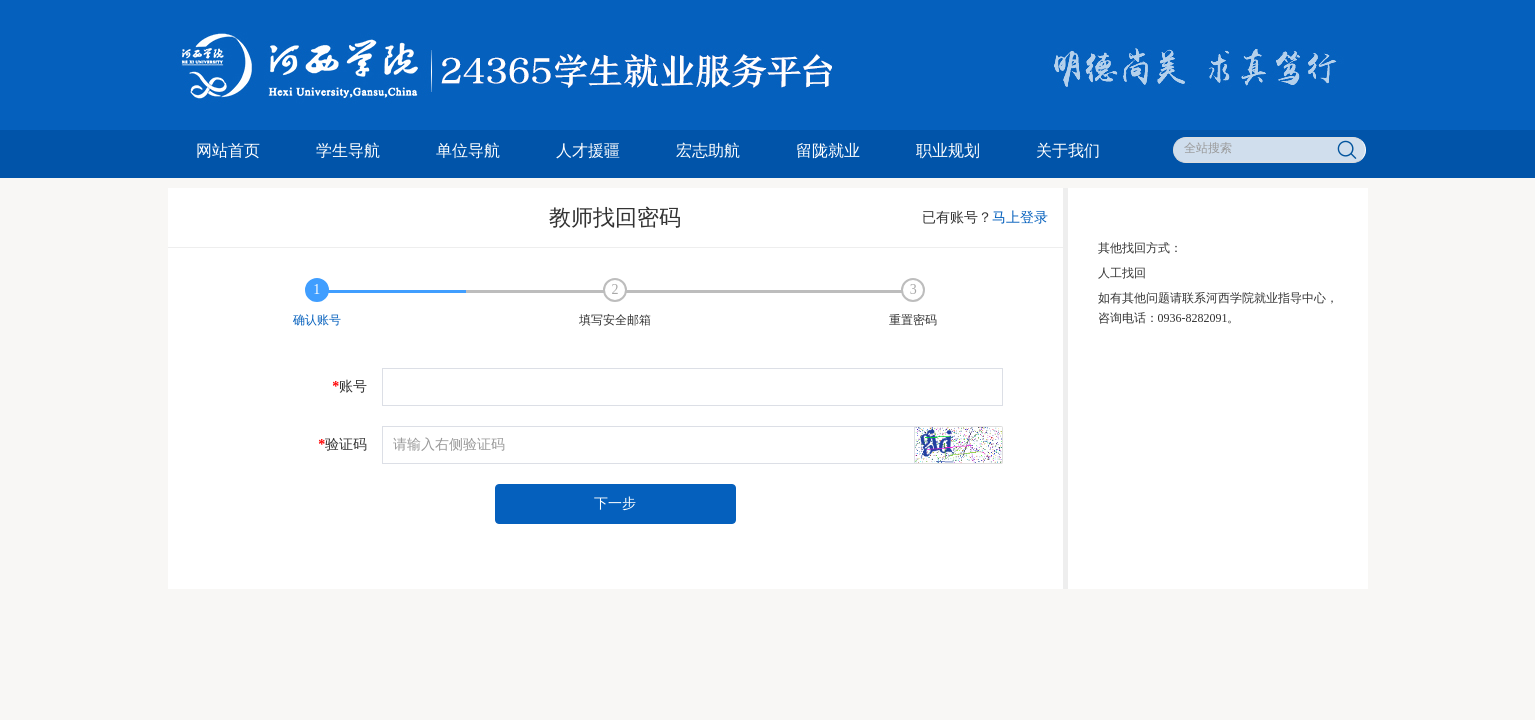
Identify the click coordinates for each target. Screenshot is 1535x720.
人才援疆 (588, 150)
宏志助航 (708, 150)
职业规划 (948, 150)
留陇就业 (828, 150)
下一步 (615, 503)
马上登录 (1020, 217)
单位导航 (468, 150)
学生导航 (348, 150)
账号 (349, 387)
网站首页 (228, 150)
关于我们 (1068, 150)
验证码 (342, 445)
